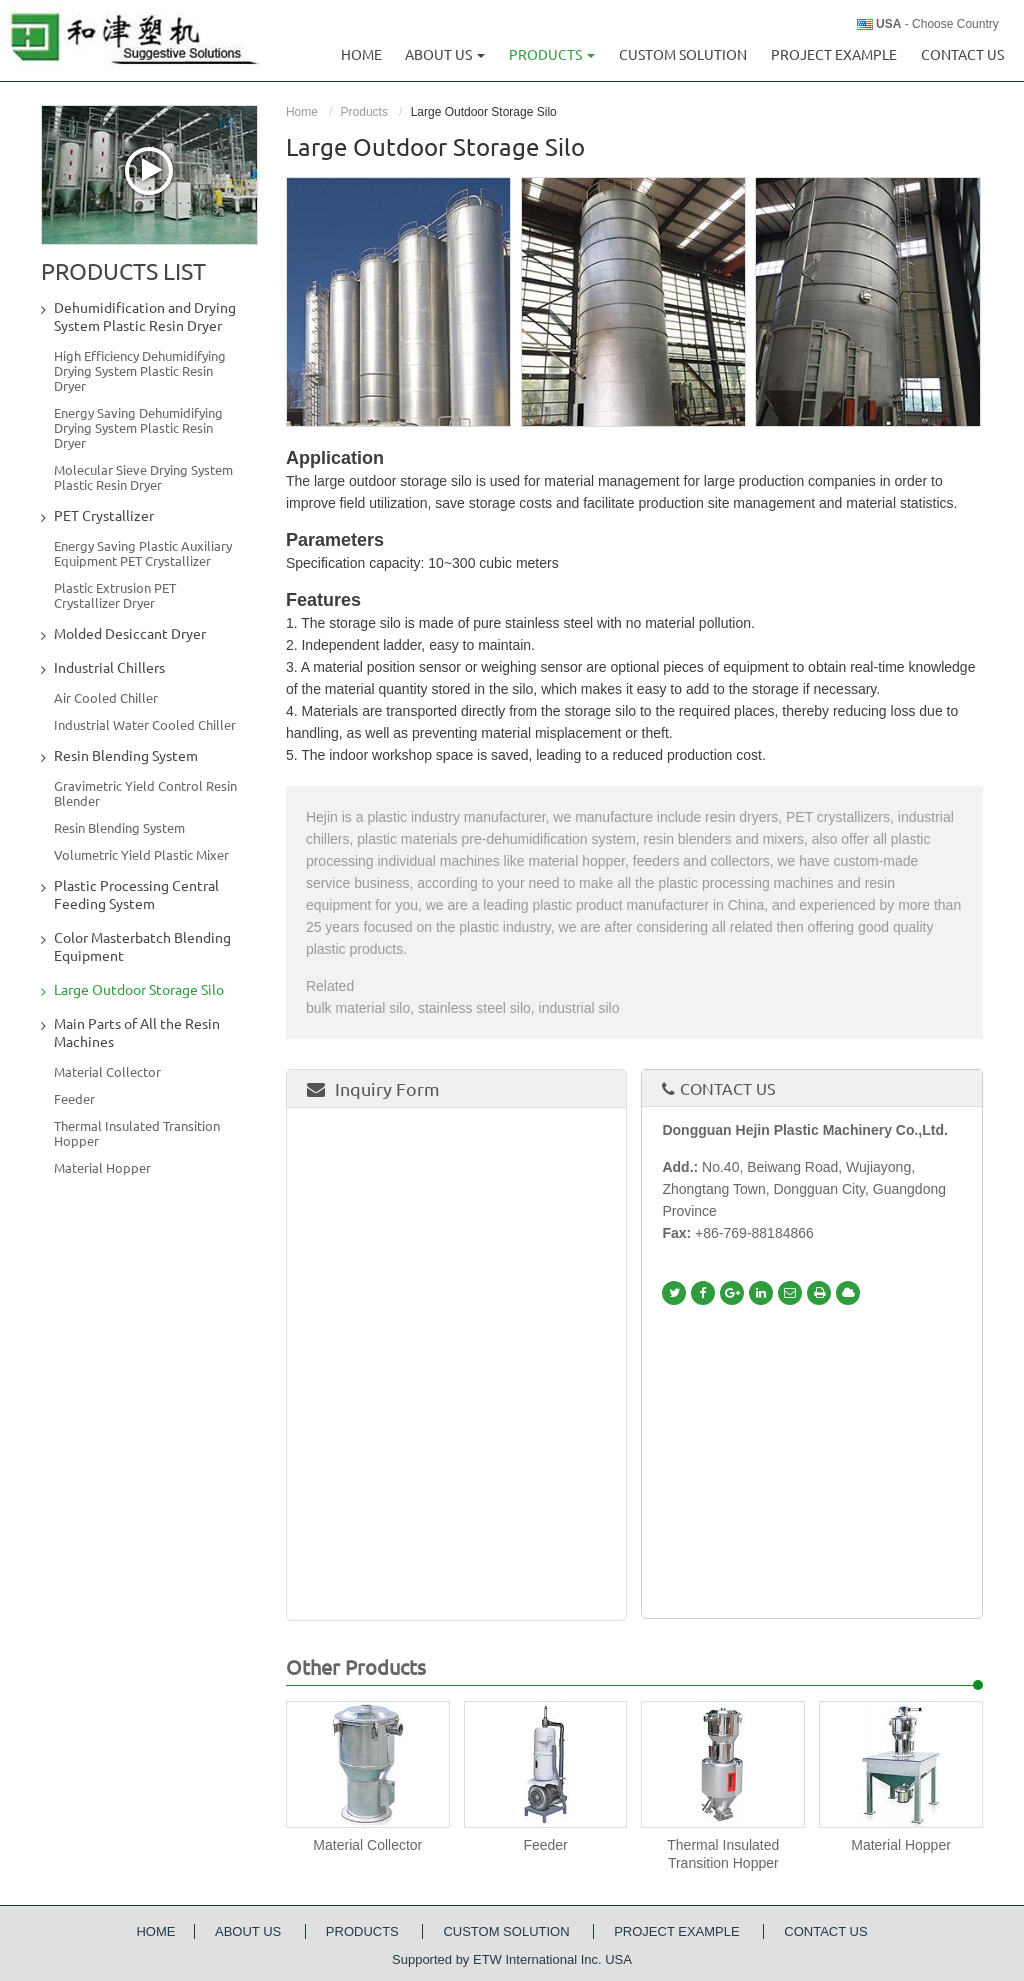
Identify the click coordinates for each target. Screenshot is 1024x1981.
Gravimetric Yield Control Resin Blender (145, 793)
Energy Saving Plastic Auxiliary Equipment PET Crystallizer (143, 553)
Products (364, 112)
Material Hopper (901, 1845)
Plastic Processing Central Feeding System (136, 895)
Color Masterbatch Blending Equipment (142, 947)
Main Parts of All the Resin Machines (137, 1033)
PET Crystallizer (104, 516)
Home (361, 55)
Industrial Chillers (109, 668)
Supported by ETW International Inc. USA (512, 1959)
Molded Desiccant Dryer (130, 634)
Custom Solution (683, 55)
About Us (250, 1931)
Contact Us (962, 55)
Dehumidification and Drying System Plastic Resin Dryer (145, 317)
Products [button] (552, 55)
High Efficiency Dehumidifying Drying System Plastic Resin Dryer (140, 371)
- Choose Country (937, 24)
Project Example (834, 55)
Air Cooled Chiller (106, 698)
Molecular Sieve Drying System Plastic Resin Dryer (143, 477)
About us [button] (445, 55)
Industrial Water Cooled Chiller (145, 725)
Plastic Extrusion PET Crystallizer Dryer (115, 595)
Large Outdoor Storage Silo (139, 990)
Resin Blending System (126, 756)
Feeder (545, 1845)
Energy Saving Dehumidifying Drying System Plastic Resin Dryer (138, 428)
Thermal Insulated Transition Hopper (723, 1854)
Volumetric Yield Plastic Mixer (141, 855)
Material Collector (367, 1845)
